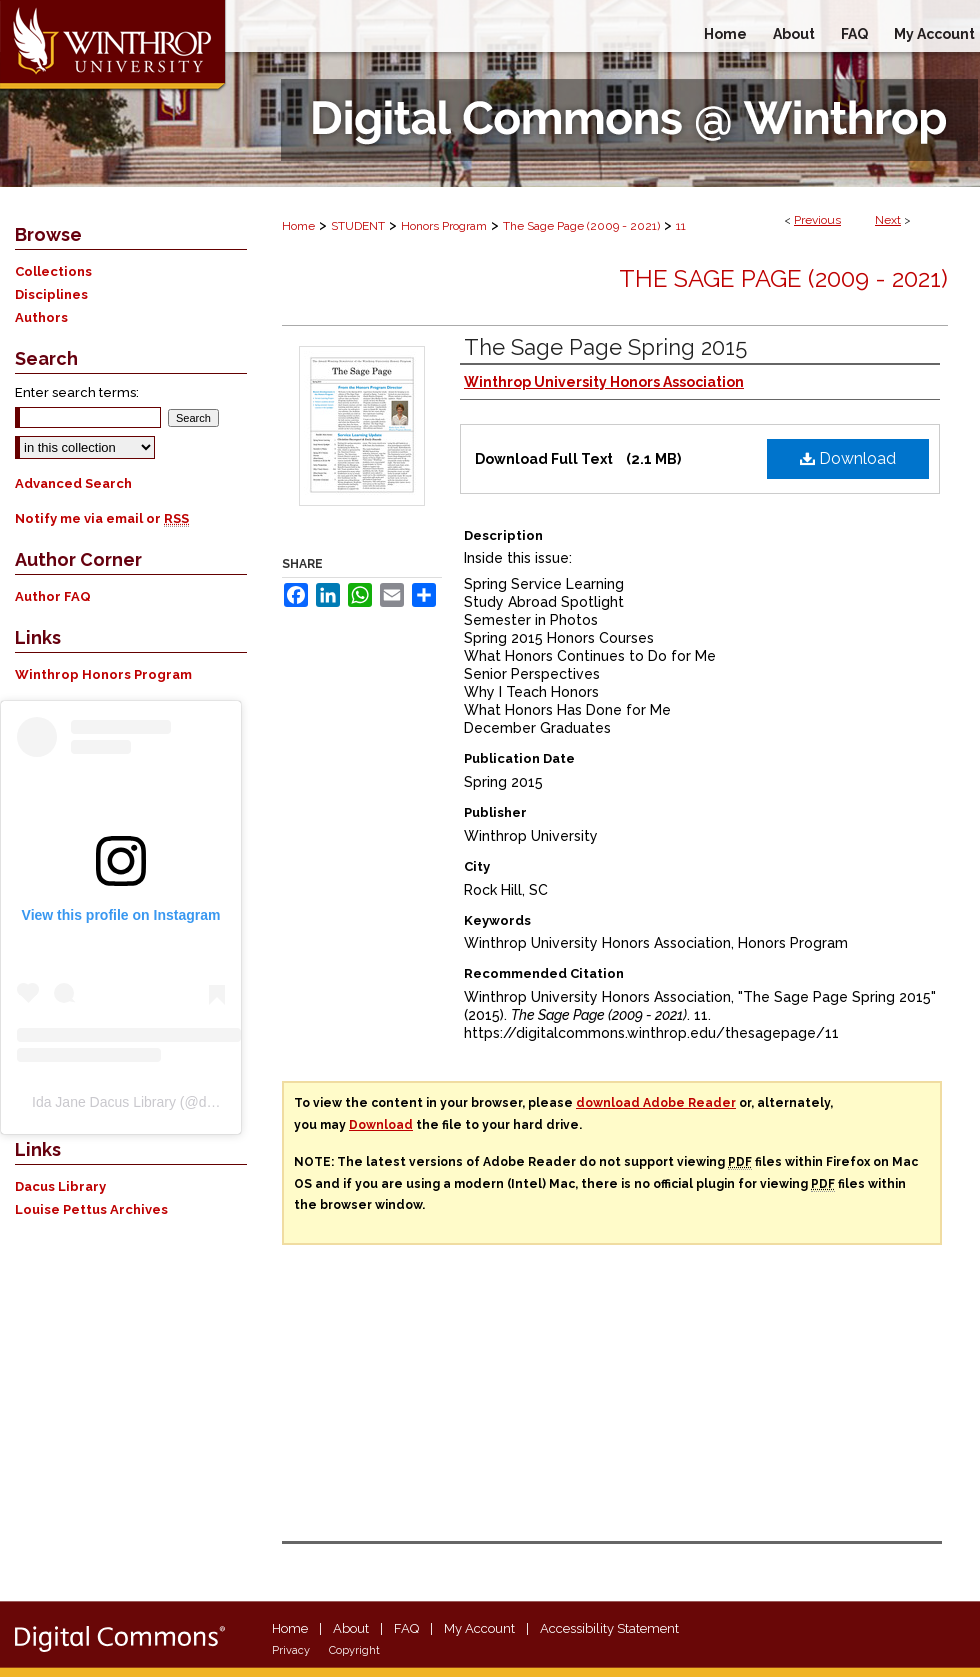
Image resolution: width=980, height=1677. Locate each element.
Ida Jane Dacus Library (104, 1102)
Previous (817, 220)
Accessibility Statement (609, 1628)
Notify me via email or (102, 518)
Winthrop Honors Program (103, 674)
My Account (479, 1628)
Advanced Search (73, 483)
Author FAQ (53, 596)
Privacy (291, 1650)
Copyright (354, 1650)
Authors (41, 317)
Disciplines (51, 294)
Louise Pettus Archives (91, 1209)
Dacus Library (60, 1186)
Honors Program (444, 226)
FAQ (406, 1628)
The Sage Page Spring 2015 (605, 347)
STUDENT (358, 226)
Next (888, 220)
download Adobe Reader (656, 1103)
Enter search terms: (77, 392)
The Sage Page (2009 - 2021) (581, 226)
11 (681, 226)
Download (848, 458)
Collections (53, 271)
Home (298, 226)
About (351, 1628)
